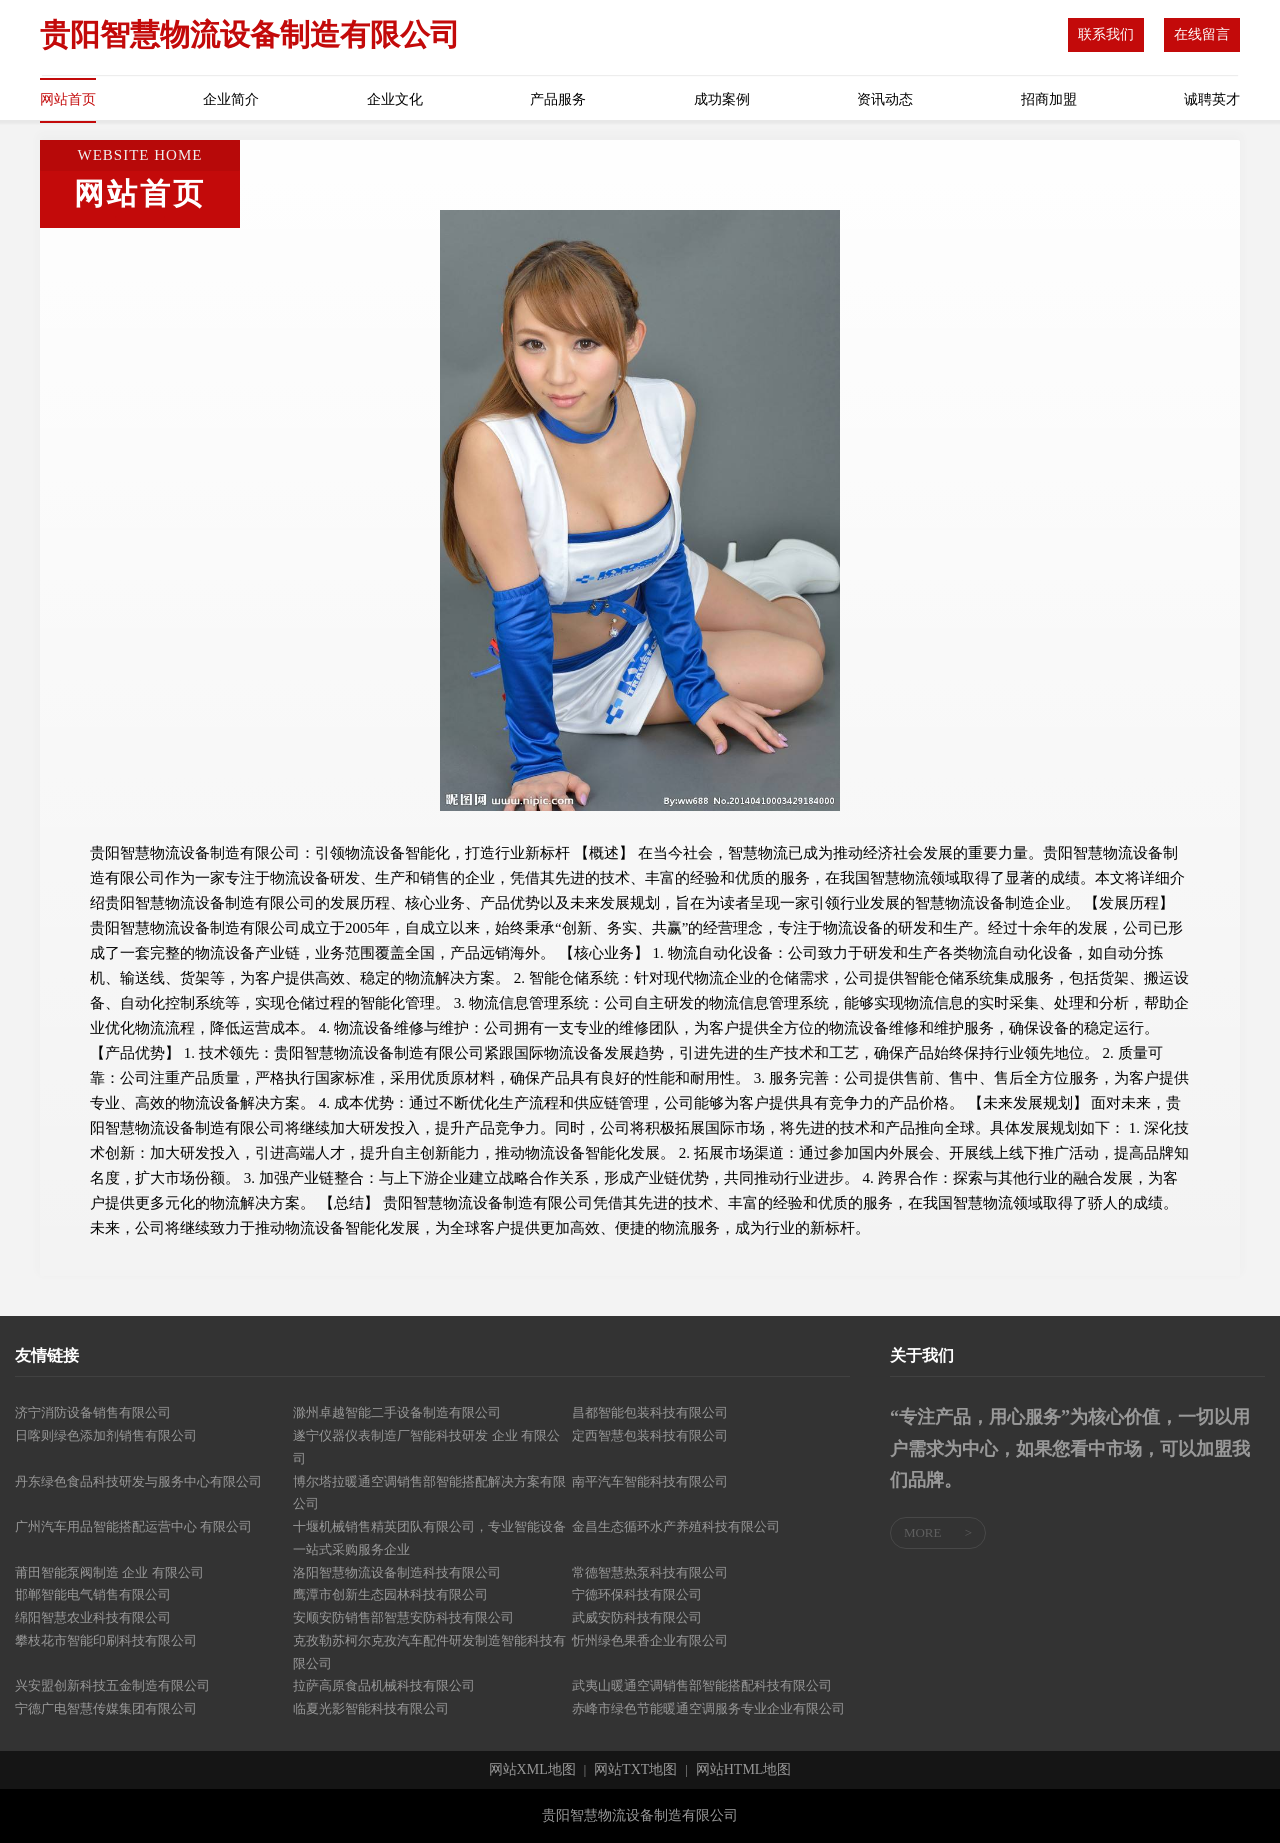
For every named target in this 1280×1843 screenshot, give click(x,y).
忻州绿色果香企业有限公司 (650, 1640)
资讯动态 (885, 99)
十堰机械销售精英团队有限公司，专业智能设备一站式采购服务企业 (429, 1538)
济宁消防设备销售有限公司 (93, 1412)
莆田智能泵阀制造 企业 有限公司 (109, 1572)
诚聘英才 (1212, 99)
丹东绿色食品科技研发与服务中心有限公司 (138, 1481)
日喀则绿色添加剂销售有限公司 (106, 1435)
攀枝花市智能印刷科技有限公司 (106, 1640)
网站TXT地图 (635, 1770)
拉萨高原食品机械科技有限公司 (384, 1685)
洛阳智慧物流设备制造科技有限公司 (397, 1572)
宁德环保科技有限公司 (637, 1594)
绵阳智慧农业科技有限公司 (93, 1617)
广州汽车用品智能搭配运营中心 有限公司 (133, 1526)
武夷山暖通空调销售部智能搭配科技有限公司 (702, 1685)
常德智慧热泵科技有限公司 (650, 1572)
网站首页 (68, 99)
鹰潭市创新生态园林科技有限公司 (390, 1594)
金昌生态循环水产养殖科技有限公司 (676, 1526)
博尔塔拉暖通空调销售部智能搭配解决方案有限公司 (429, 1493)
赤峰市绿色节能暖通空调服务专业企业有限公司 (708, 1708)
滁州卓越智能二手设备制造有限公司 (397, 1412)
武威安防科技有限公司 (637, 1617)
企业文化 (395, 99)
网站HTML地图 (744, 1770)
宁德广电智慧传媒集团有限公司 (106, 1708)
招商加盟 (1049, 99)
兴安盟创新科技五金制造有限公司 (112, 1685)
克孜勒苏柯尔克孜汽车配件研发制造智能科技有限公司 (429, 1652)
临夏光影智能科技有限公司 (371, 1708)
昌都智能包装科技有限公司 (650, 1412)
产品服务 (558, 99)
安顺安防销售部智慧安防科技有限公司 (403, 1617)
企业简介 (231, 99)
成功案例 (722, 99)
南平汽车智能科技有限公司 (650, 1481)
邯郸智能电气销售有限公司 (93, 1594)
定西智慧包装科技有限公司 (650, 1435)
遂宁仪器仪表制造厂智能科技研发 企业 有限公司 (426, 1447)
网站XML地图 (532, 1770)
